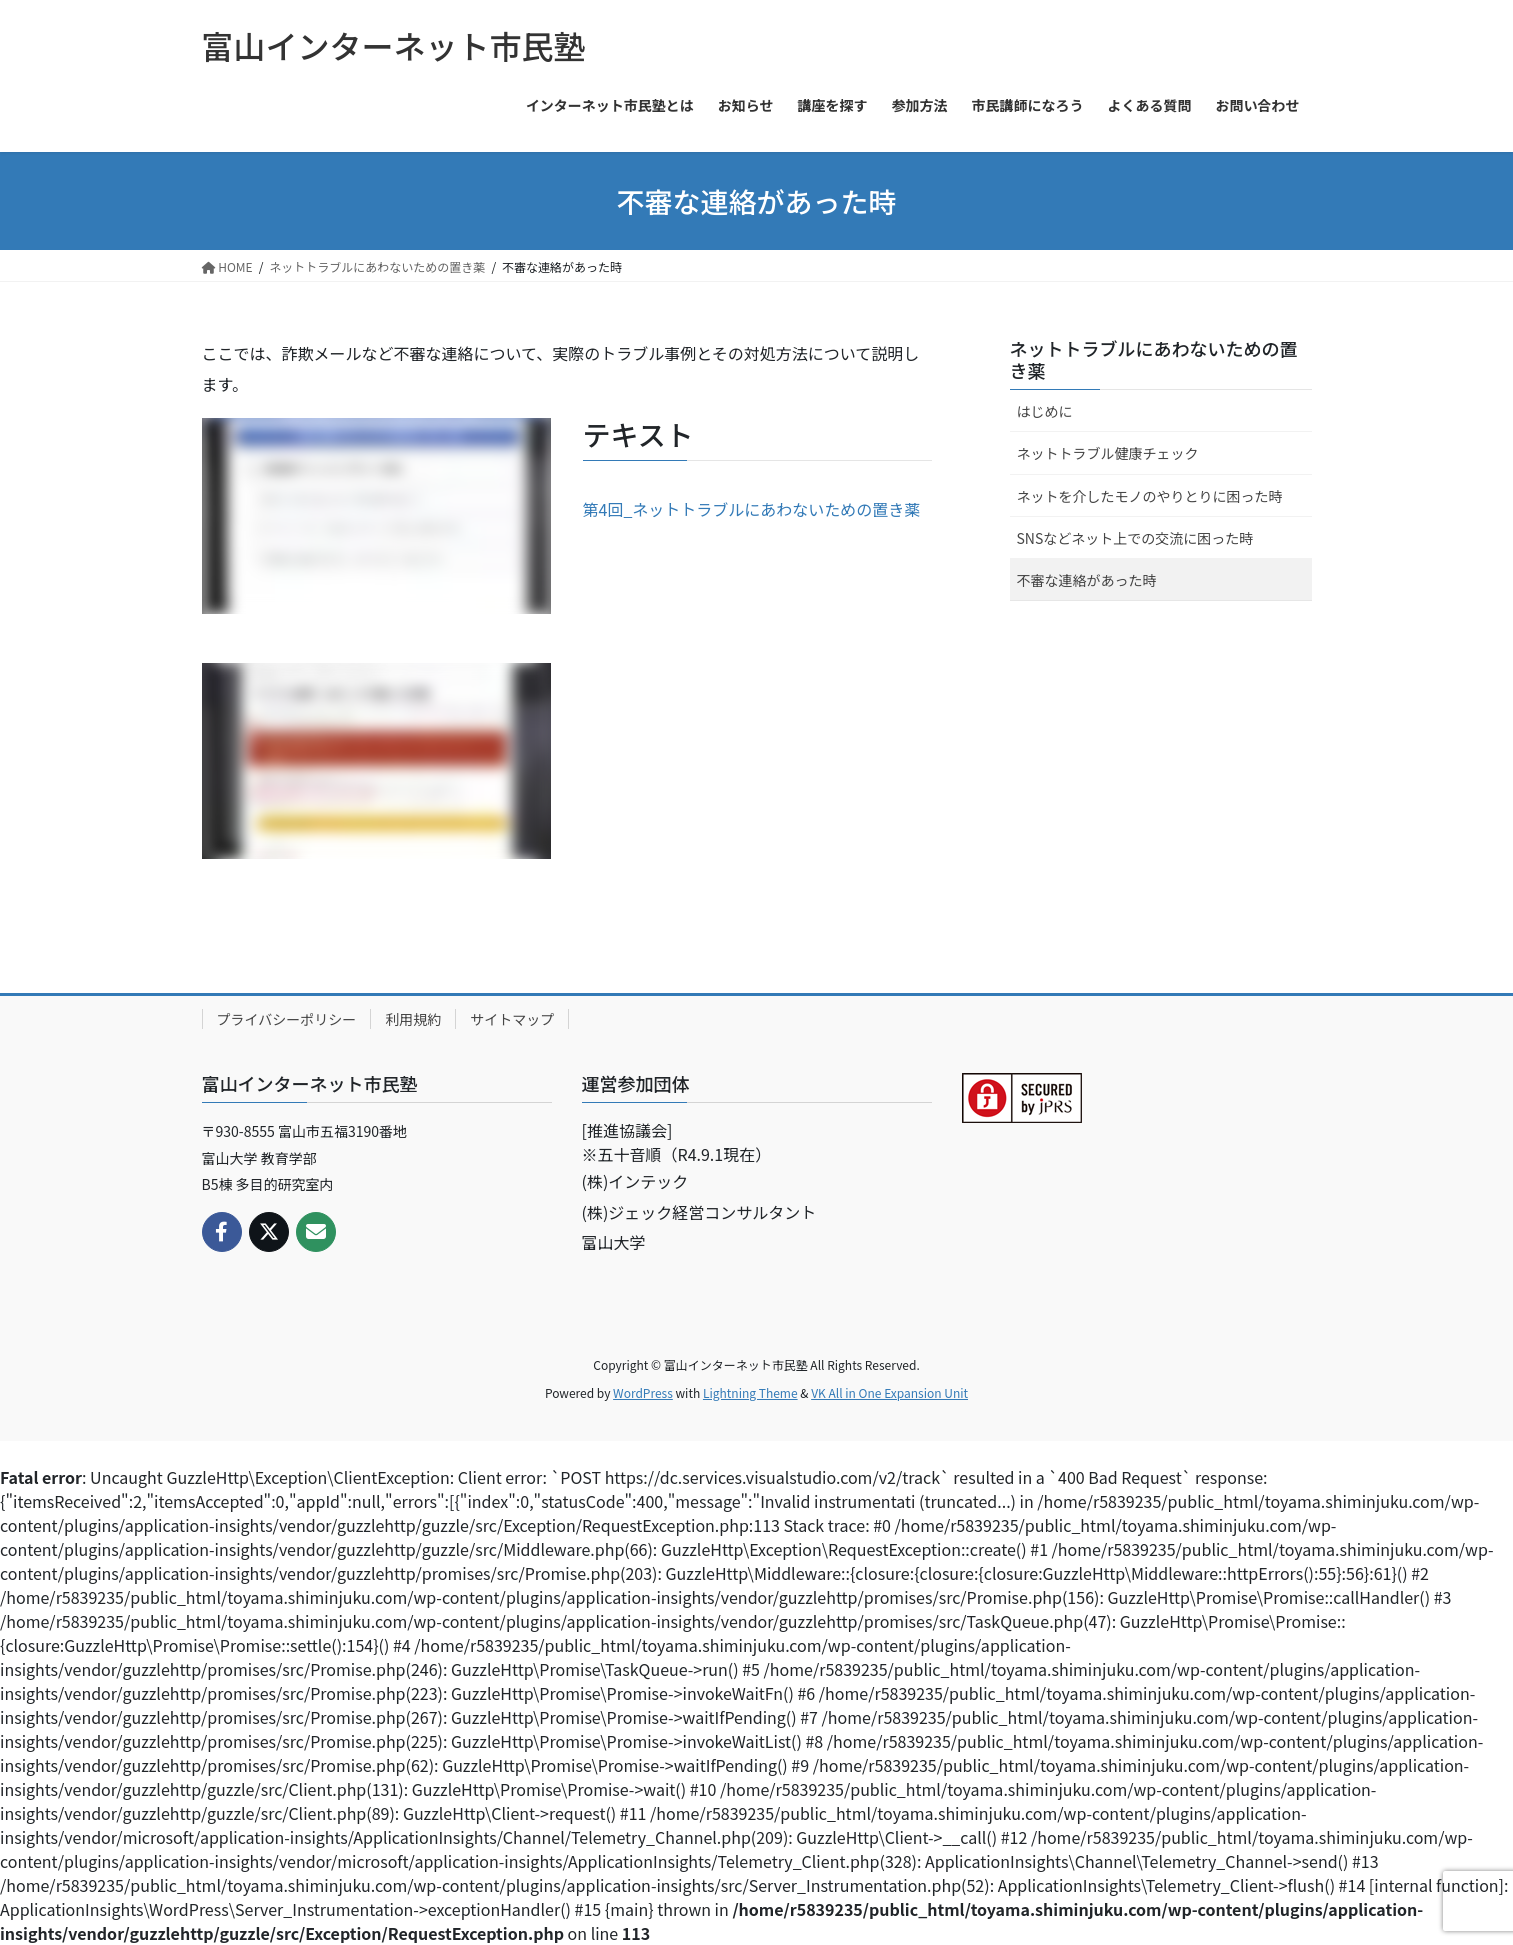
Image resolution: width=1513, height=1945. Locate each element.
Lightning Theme (750, 1392)
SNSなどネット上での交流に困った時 (1135, 538)
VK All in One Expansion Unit (889, 1392)
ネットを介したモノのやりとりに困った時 (1150, 496)
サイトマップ (512, 1019)
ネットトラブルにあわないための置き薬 (1154, 359)
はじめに (1045, 411)
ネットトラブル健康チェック (1108, 453)
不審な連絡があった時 (1087, 580)
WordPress (643, 1392)
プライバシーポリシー (287, 1019)
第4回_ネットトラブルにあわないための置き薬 (752, 509)
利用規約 (413, 1019)
